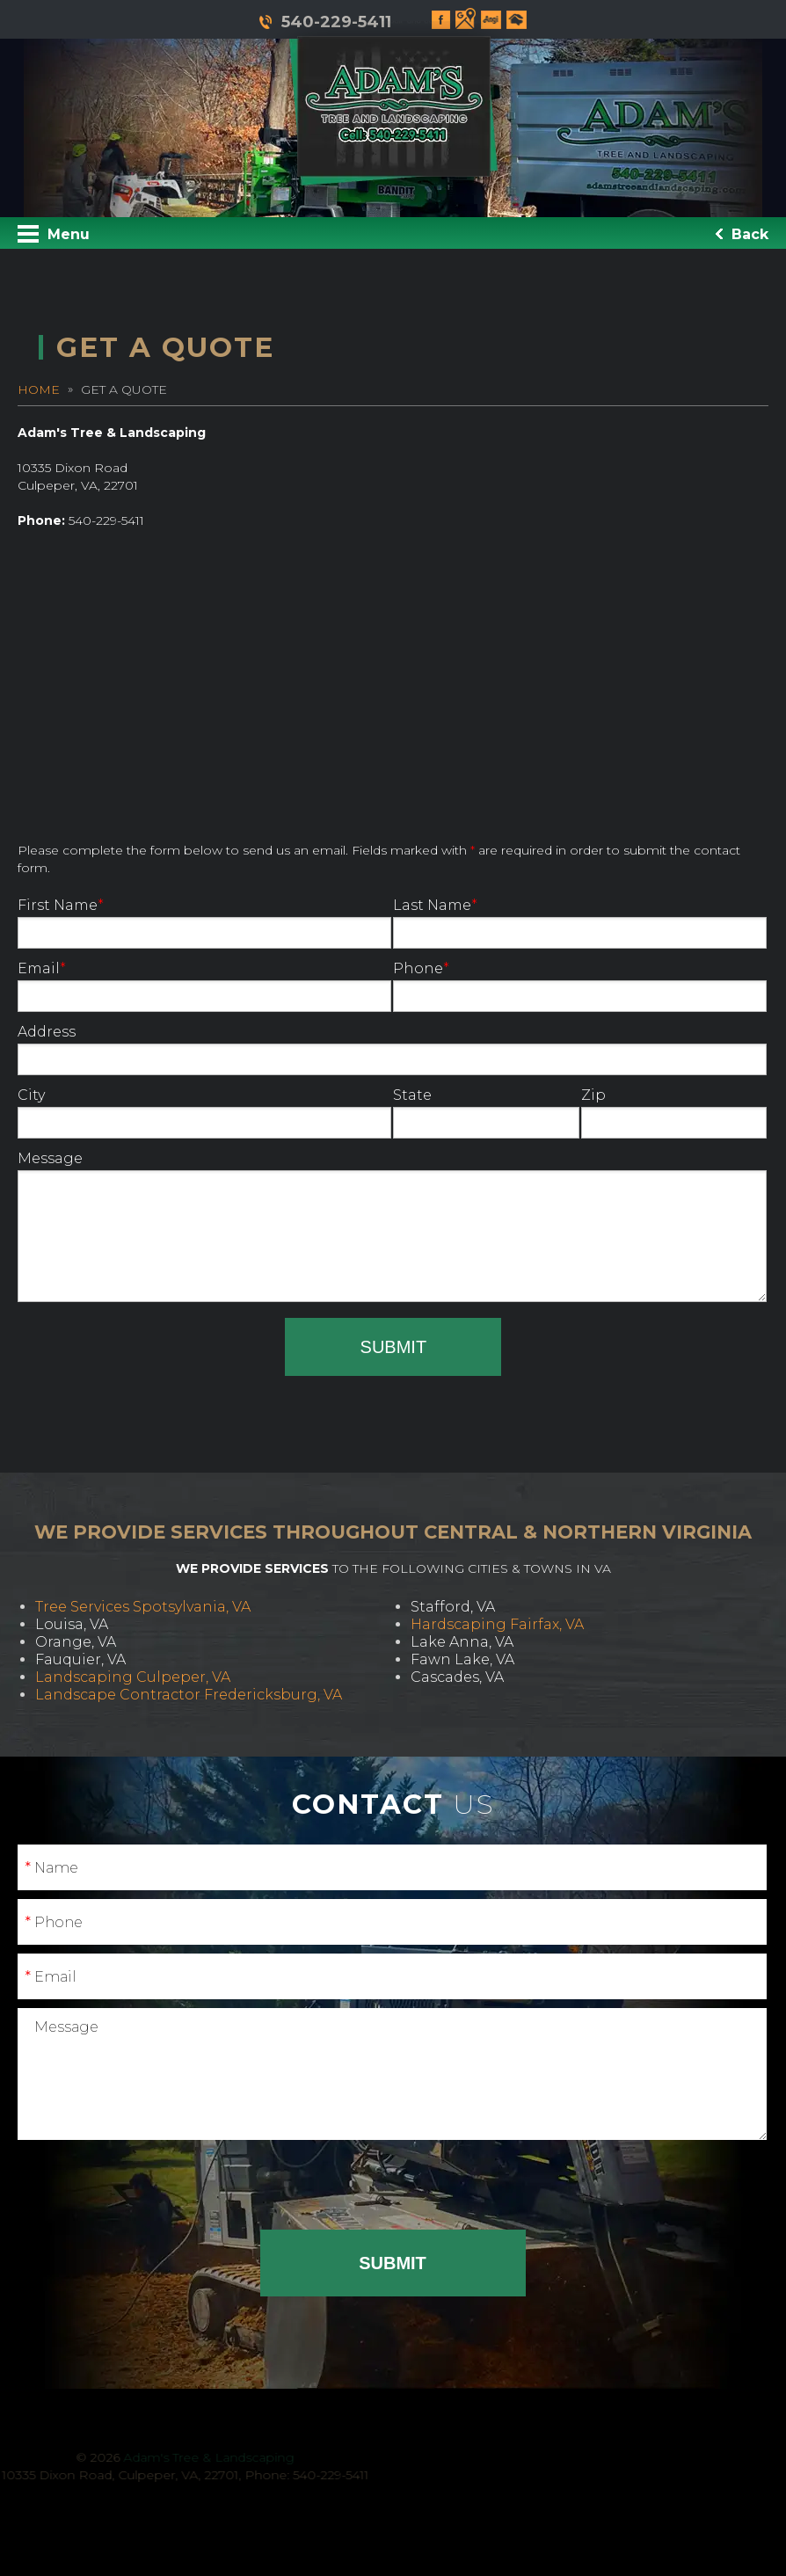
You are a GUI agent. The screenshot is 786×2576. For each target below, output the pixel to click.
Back (742, 234)
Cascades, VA (457, 1677)
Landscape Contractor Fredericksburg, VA (188, 1694)
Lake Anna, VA (462, 1642)
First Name (204, 923)
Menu (54, 234)
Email (204, 986)
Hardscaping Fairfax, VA (497, 1624)
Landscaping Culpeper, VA (132, 1677)
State (486, 1113)
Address (392, 1049)
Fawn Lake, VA (462, 1659)
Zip (674, 1113)
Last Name (580, 923)
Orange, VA (75, 1642)
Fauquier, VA (80, 1659)
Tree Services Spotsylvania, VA (143, 1606)
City (204, 1113)
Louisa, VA (71, 1624)
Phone (580, 986)
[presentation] (151, 1352)
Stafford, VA (453, 1606)
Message (392, 1226)
